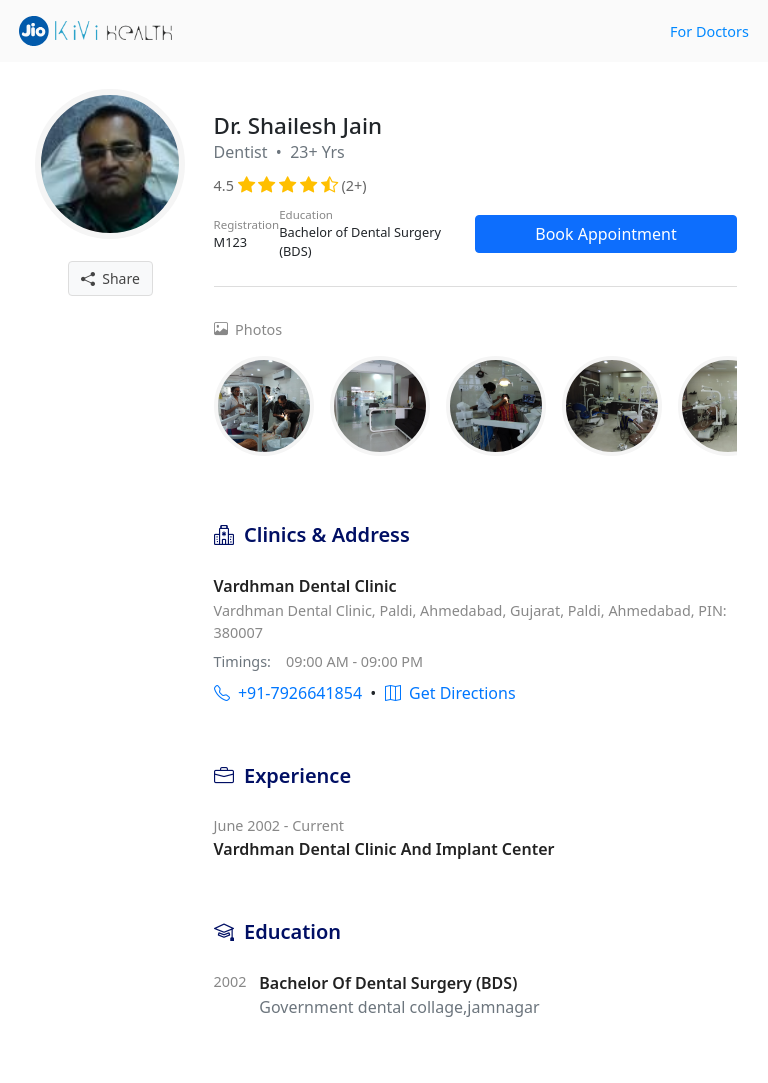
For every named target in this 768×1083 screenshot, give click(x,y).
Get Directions (450, 693)
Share (110, 278)
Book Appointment (606, 234)
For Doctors (709, 31)
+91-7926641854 (288, 693)
